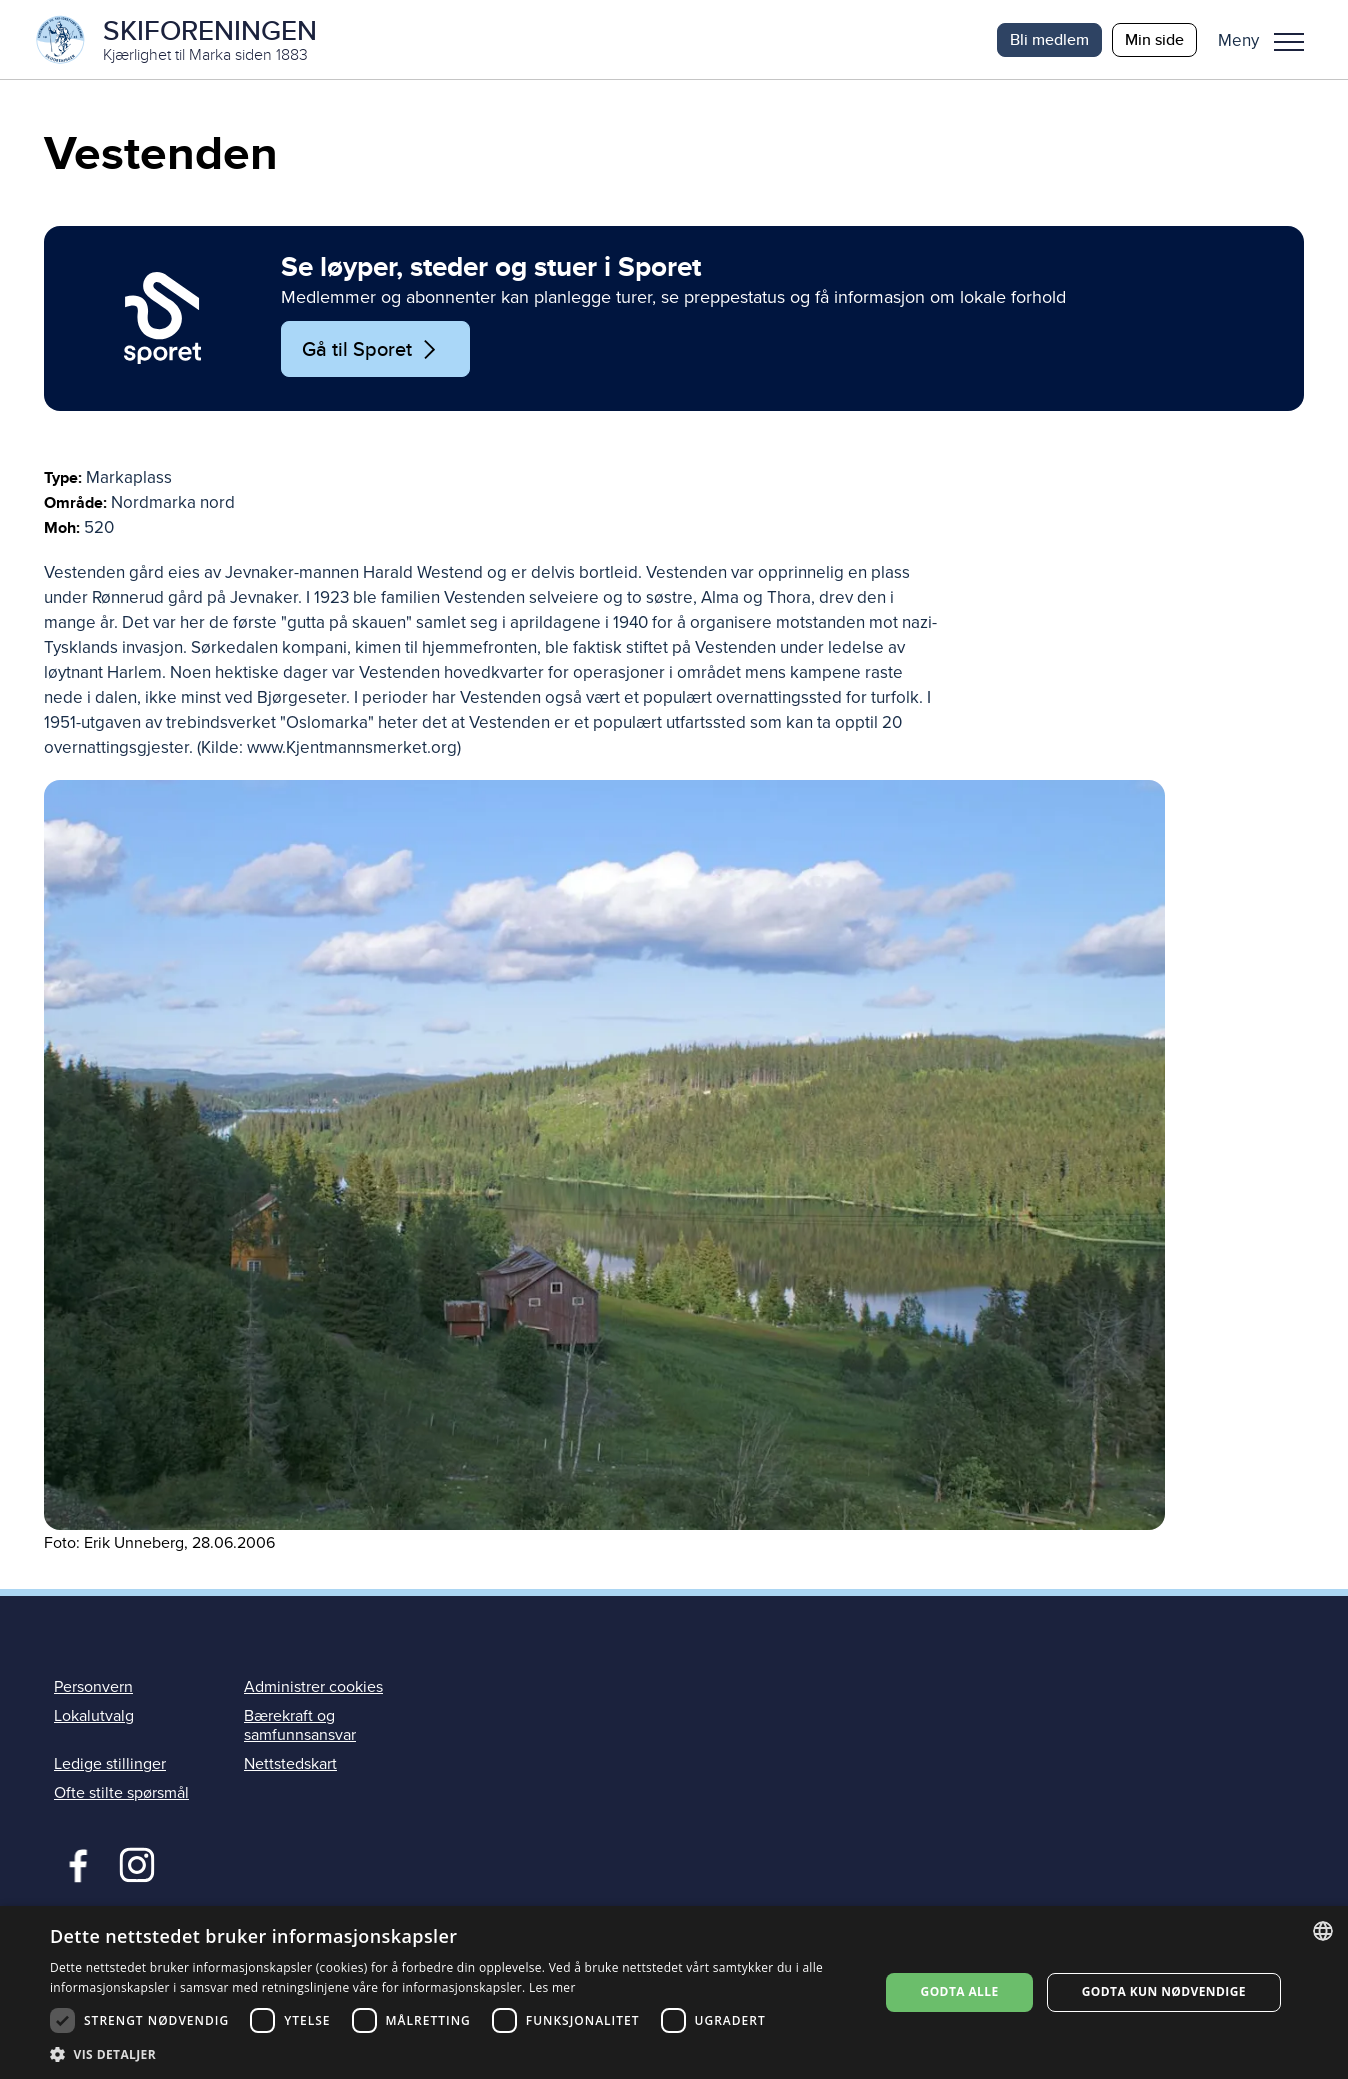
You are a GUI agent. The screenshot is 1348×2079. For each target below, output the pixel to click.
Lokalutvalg (94, 1717)
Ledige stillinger (110, 1765)
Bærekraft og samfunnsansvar (300, 1726)
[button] (1268, 40)
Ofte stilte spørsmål (121, 1794)
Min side (1154, 39)
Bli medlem (1049, 39)
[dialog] (674, 1992)
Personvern (93, 1688)
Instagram (136, 1864)
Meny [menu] (1289, 42)
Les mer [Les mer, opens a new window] (552, 1987)
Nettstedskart (290, 1765)
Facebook (73, 1864)
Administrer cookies (313, 1688)
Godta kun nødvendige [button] (1164, 1991)
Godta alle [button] (960, 1991)
